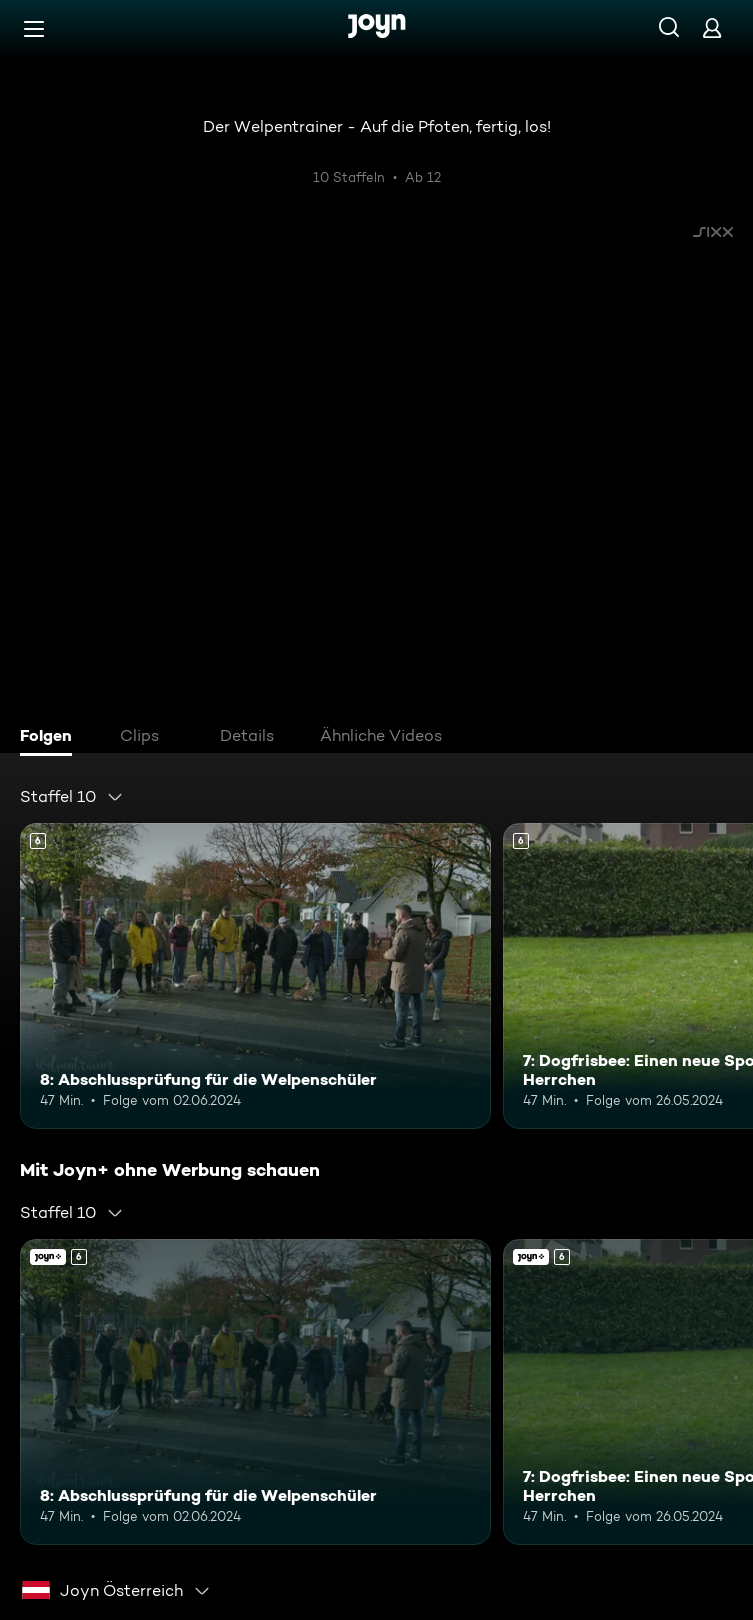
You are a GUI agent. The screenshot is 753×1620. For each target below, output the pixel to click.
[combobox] (72, 797)
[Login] (712, 27)
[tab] (51, 738)
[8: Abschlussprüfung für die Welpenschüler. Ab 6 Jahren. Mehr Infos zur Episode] (255, 976)
